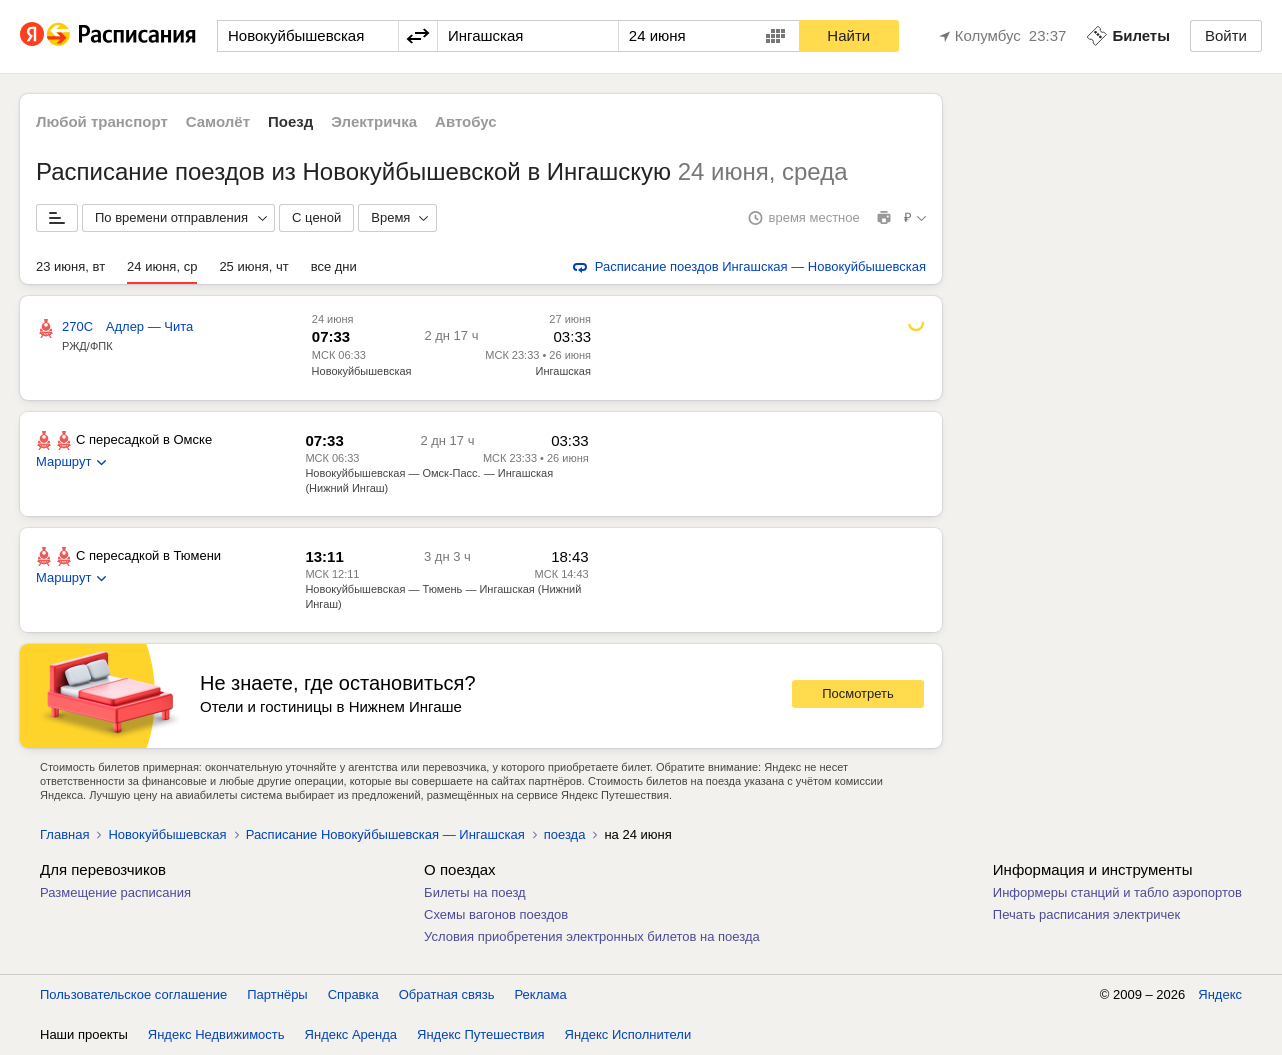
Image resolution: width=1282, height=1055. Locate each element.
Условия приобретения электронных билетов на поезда (592, 936)
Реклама (541, 994)
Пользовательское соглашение (133, 994)
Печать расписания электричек (1086, 914)
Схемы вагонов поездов (496, 914)
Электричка (374, 121)
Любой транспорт (102, 121)
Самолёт (218, 121)
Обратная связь (447, 994)
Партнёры (277, 994)
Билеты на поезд (475, 892)
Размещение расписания (115, 892)
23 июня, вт (70, 266)
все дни (334, 266)
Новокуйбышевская (362, 371)
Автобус (466, 121)
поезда (565, 834)
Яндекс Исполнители (628, 1034)
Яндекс (1220, 994)
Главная (64, 834)
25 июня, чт (253, 266)
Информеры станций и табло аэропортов (1117, 892)
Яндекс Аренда (351, 1034)
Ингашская (563, 371)
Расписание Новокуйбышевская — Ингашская (385, 834)
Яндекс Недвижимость (216, 1034)
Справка (353, 994)
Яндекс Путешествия (481, 1034)
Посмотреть (858, 693)
